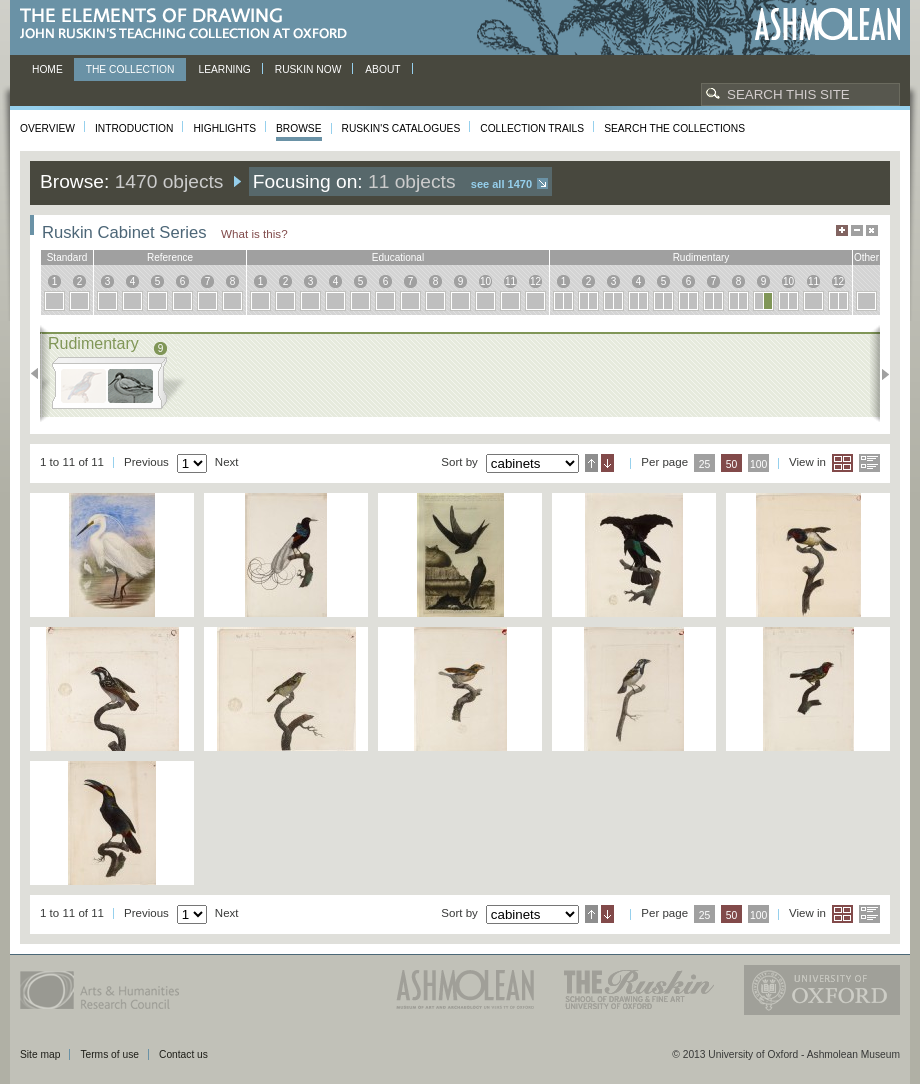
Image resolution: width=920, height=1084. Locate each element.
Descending (607, 463)
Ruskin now (308, 69)
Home (47, 69)
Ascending (591, 463)
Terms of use (109, 1054)
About (382, 69)
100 (758, 464)
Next (879, 374)
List (869, 463)
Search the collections (674, 128)
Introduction (134, 128)
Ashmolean (827, 24)
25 (705, 464)
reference (170, 257)
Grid (842, 463)
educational (398, 257)
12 (535, 281)
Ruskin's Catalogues (401, 128)
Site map (40, 1054)
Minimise (857, 230)
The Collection (130, 69)
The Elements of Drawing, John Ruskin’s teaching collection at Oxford (189, 24)
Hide (872, 230)
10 (485, 281)
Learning (224, 69)
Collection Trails (532, 128)
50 (732, 464)
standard (67, 257)
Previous (40, 374)
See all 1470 (501, 184)
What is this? (254, 233)
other (866, 257)
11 (510, 281)
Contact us (183, 1054)
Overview (47, 128)
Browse (299, 128)
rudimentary (701, 257)
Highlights (224, 128)
